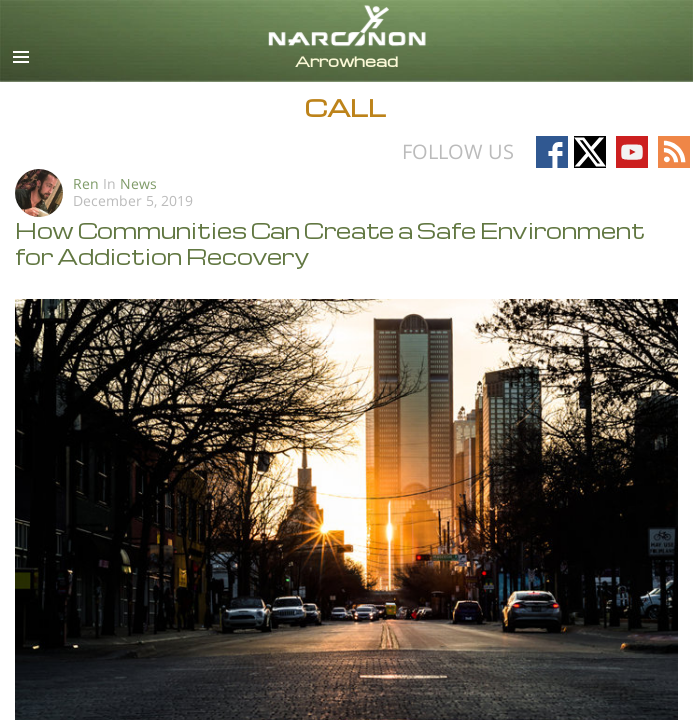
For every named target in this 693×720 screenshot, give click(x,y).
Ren (86, 183)
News (138, 183)
